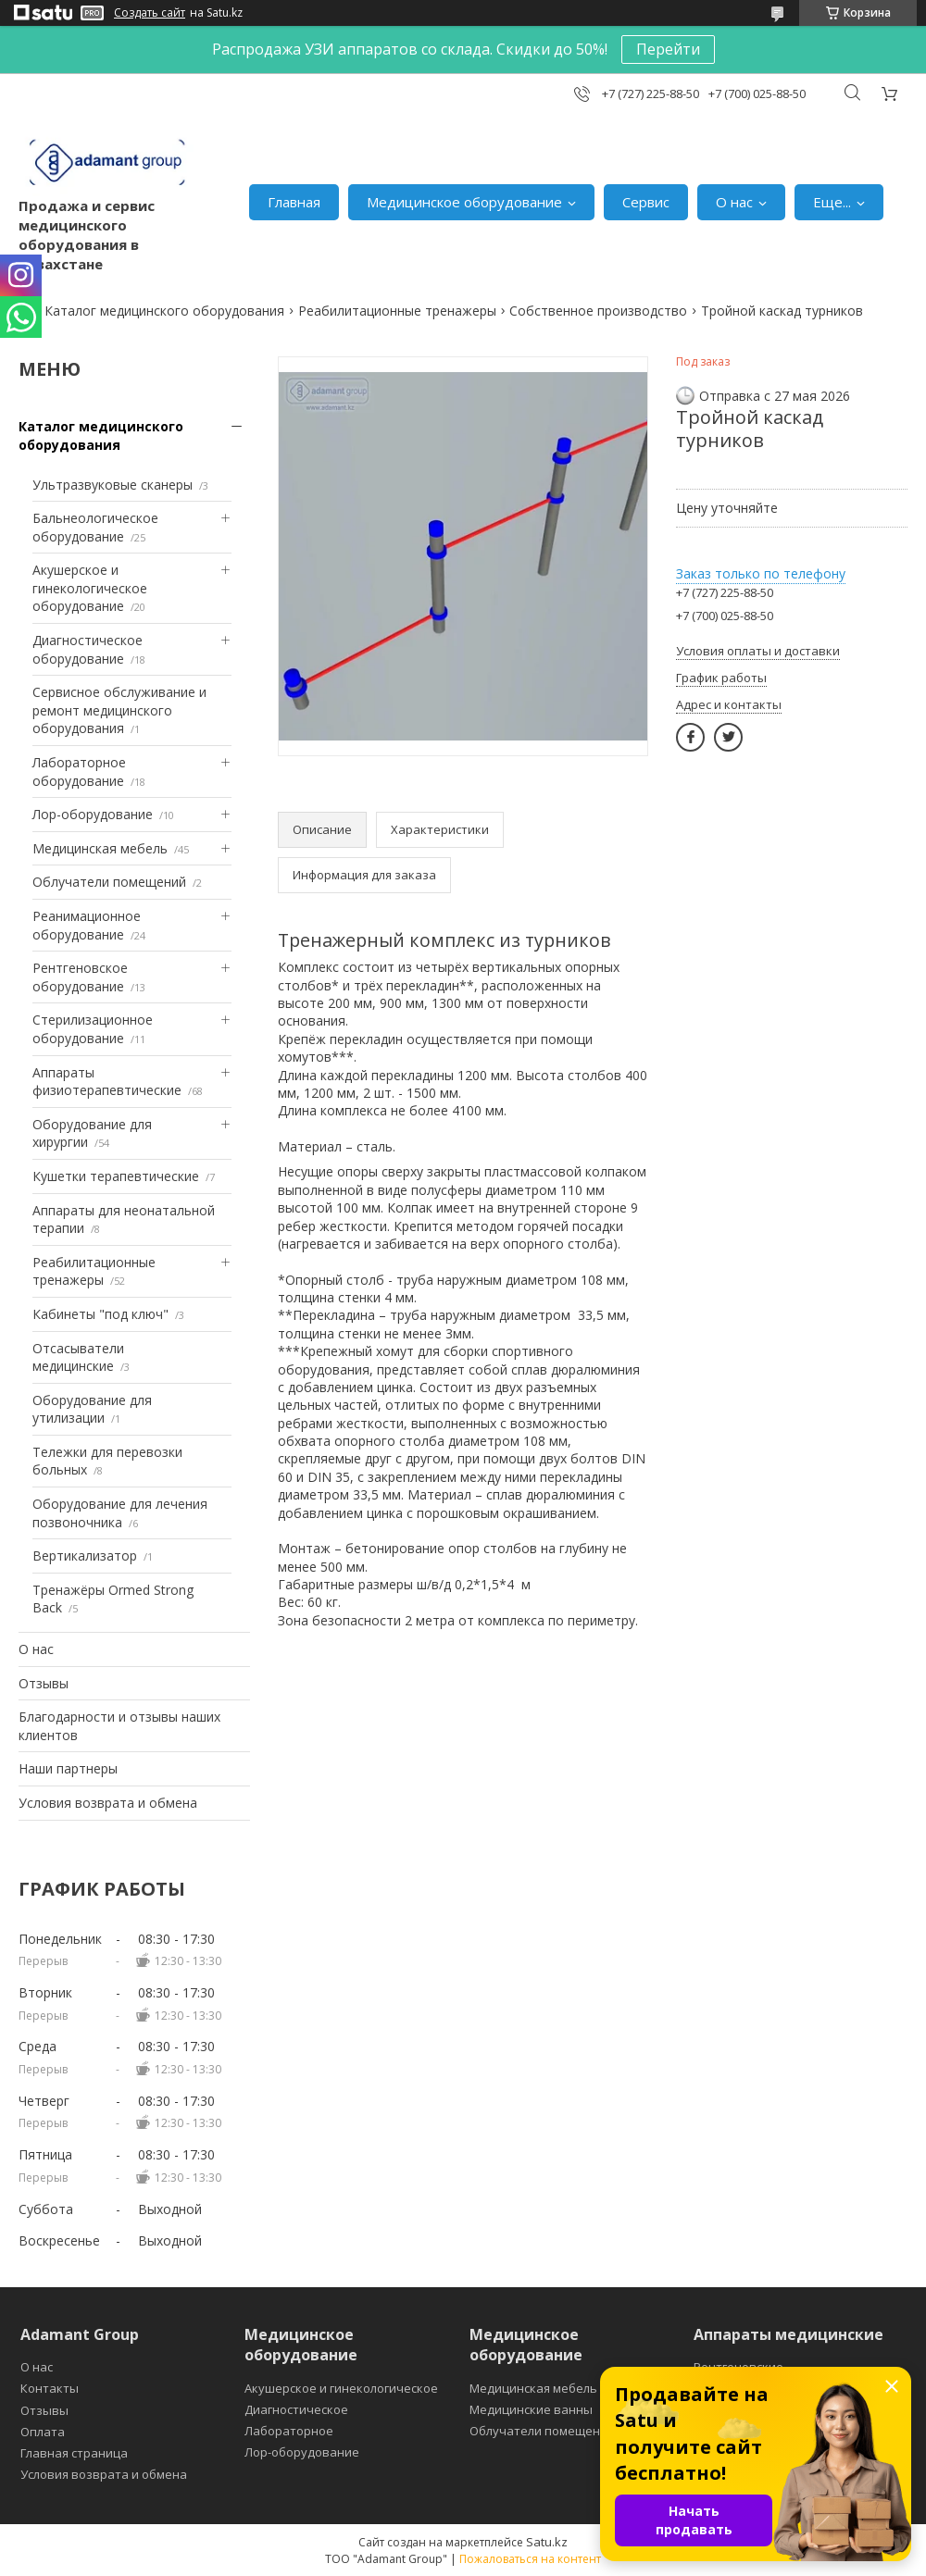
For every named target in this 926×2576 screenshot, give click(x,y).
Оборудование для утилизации (92, 1409)
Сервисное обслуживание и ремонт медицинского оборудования (119, 710)
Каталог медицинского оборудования (164, 310)
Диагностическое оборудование (87, 649)
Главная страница (74, 2453)
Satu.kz (547, 2541)
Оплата (42, 2431)
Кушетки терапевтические (115, 1176)
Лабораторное (288, 2430)
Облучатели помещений (109, 881)
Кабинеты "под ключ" (100, 1314)
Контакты (49, 2388)
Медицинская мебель (100, 848)
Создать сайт (149, 12)
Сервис (645, 202)
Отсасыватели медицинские (78, 1357)
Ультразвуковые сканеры (112, 484)
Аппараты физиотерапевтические (106, 1082)
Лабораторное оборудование (79, 771)
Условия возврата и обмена (108, 1802)
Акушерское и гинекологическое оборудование (89, 588)
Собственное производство (598, 310)
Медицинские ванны (531, 2409)
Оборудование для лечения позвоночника (119, 1513)
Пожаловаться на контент (530, 2559)
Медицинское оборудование (464, 202)
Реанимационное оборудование (86, 925)
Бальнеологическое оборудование (95, 527)
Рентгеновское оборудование (80, 977)
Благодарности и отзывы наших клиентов (119, 1726)
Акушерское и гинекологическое (341, 2388)
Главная (294, 202)
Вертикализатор (84, 1555)
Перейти (668, 49)
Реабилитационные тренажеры (397, 310)
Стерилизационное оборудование (92, 1029)
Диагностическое (296, 2409)
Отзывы (44, 1683)
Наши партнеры (68, 1768)
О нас (734, 202)
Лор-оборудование (92, 814)
